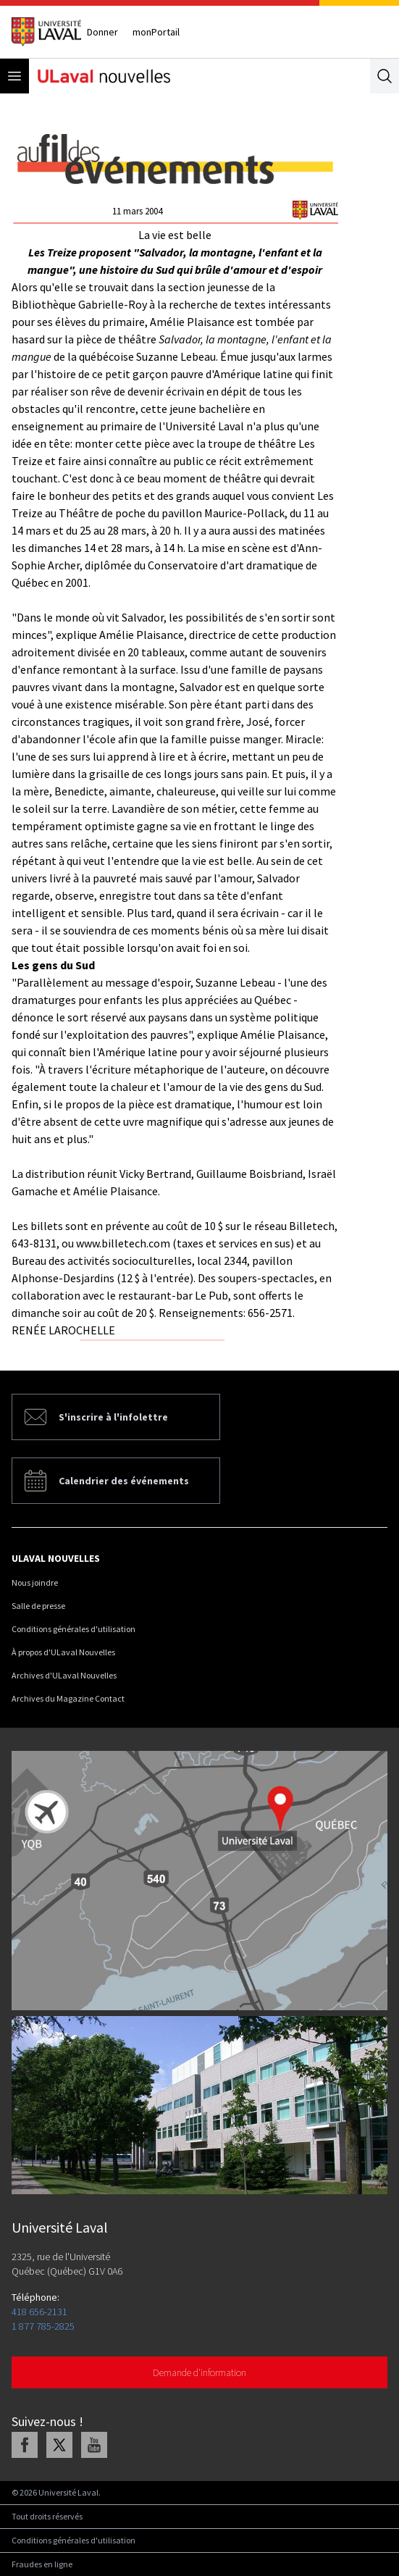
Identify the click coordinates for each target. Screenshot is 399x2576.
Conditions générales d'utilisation (73, 1628)
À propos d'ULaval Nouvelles (63, 1652)
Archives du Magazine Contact (68, 1698)
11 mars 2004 (137, 211)
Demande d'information (199, 2372)
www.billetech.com (123, 1243)
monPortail (156, 31)
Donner (102, 31)
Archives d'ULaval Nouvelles (64, 1675)
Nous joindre (35, 1582)
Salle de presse (38, 1605)
